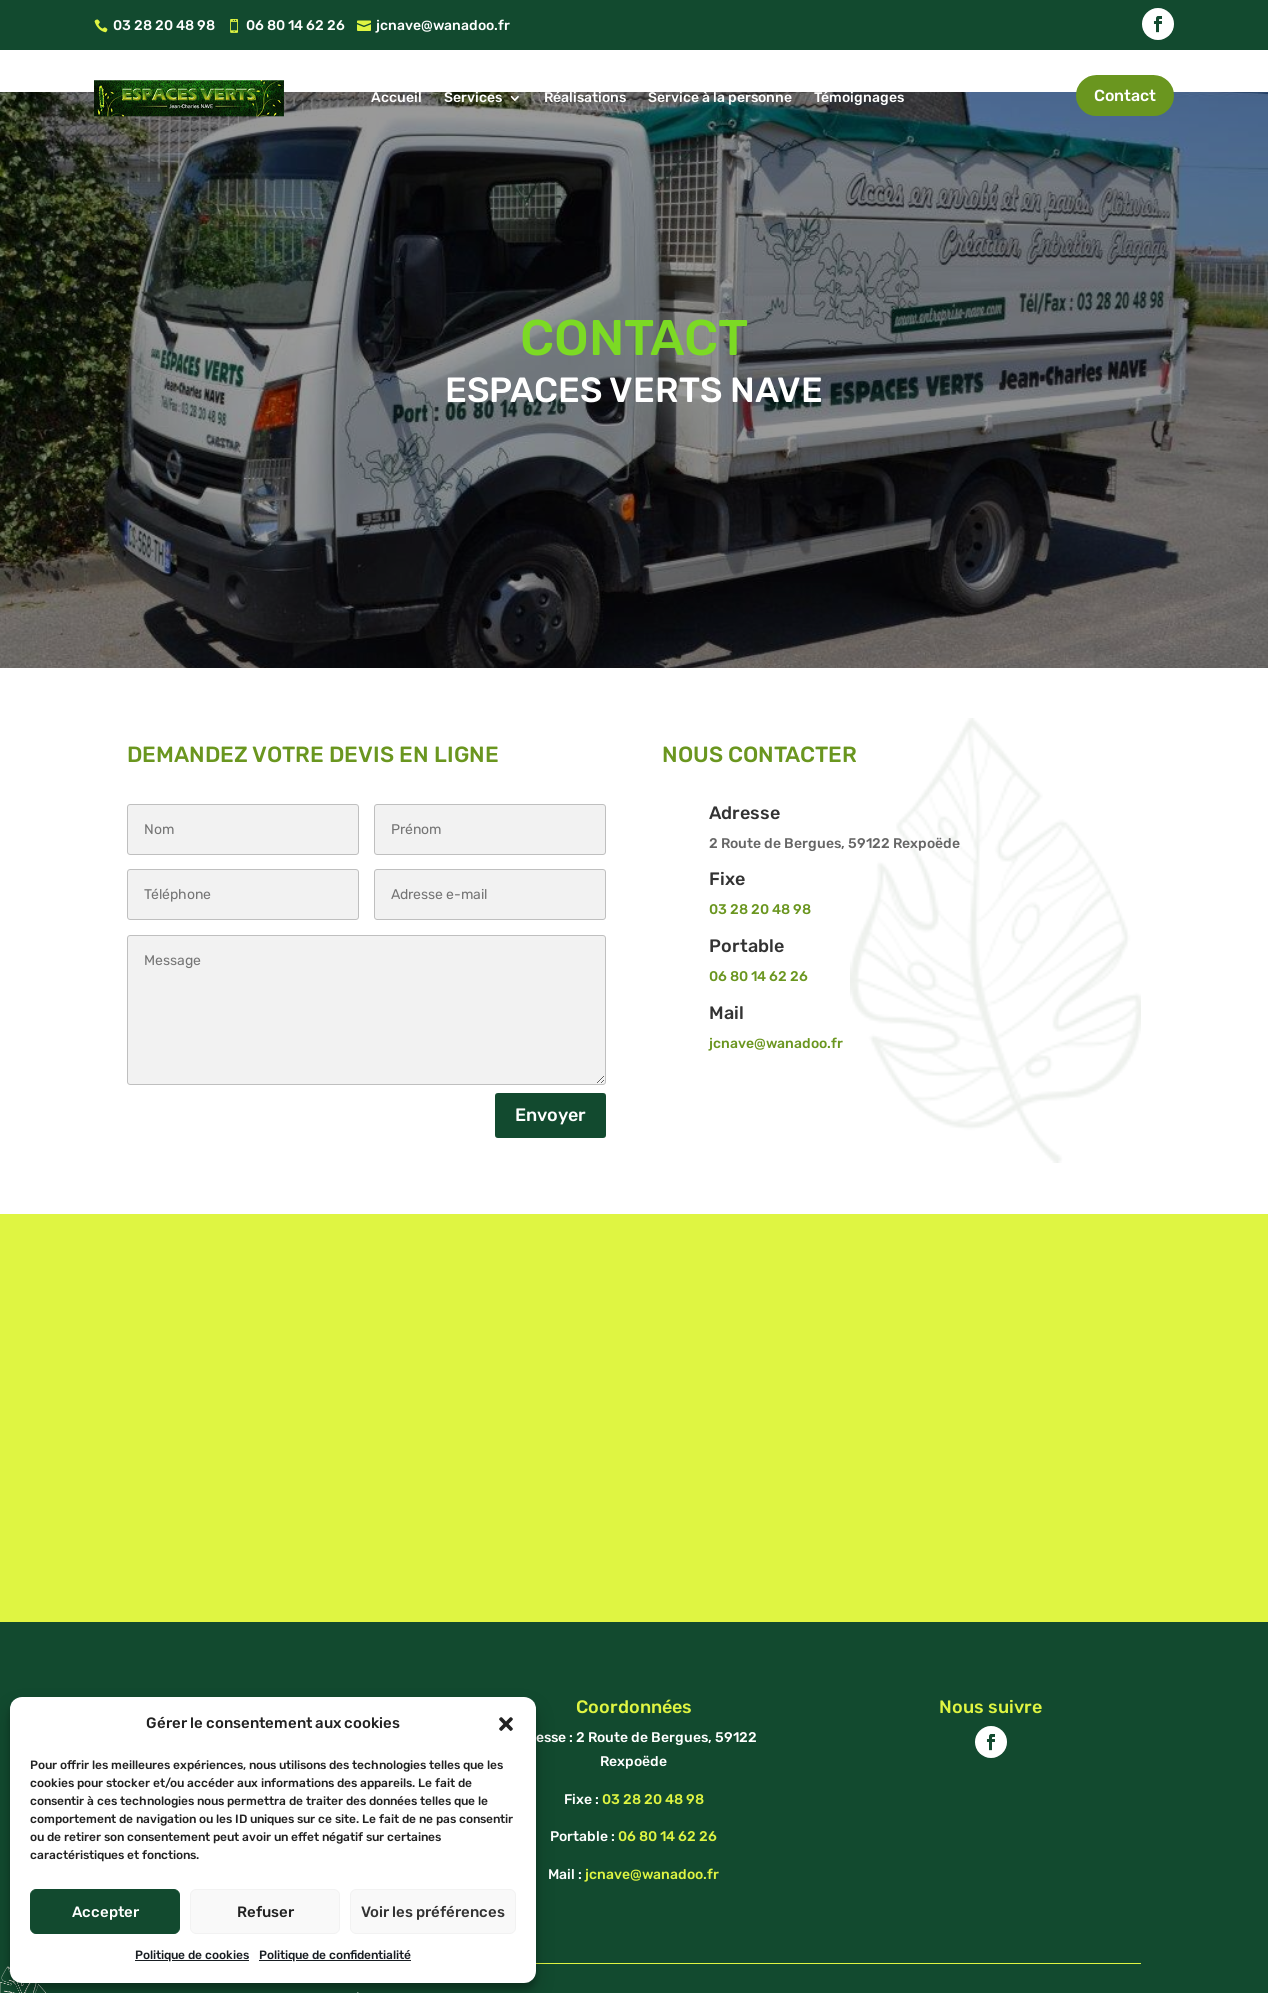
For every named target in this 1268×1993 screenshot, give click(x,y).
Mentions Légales (628, 1954)
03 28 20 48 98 (760, 863)
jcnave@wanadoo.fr (776, 997)
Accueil (396, 97)
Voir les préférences (433, 1912)
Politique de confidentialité (335, 1955)
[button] (506, 1724)
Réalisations (585, 97)
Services (473, 97)
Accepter (105, 1912)
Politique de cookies (192, 1955)
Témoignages (859, 97)
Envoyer (550, 1069)
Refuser (265, 1912)
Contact (1125, 95)
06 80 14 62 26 (758, 930)
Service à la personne (720, 97)
